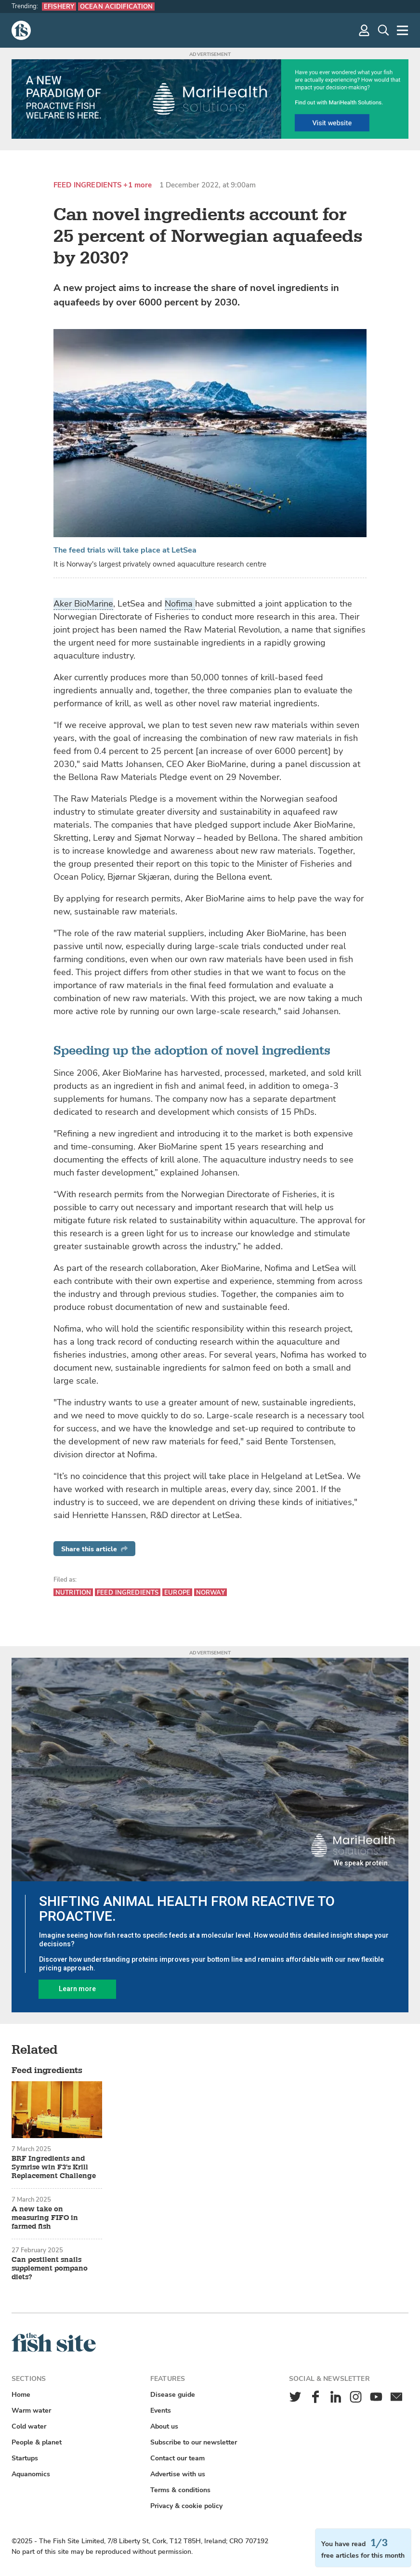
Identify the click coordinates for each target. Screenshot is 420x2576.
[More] (402, 30)
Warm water (31, 2410)
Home (21, 2394)
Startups (25, 2458)
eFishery (59, 6)
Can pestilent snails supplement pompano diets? (50, 2269)
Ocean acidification (116, 6)
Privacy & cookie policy (186, 2505)
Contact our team (177, 2458)
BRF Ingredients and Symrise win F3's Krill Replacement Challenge (54, 2167)
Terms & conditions (180, 2490)
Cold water (29, 2426)
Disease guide (172, 2394)
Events (160, 2410)
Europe (177, 1592)
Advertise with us (177, 2474)
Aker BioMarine (83, 603)
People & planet (37, 2442)
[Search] (383, 30)
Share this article (94, 1549)
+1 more (137, 185)
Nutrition (73, 1592)
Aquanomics (31, 2474)
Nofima (180, 603)
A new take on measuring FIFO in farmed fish (45, 2218)
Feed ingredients (87, 185)
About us (164, 2426)
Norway (210, 1592)
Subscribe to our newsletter (193, 2442)
